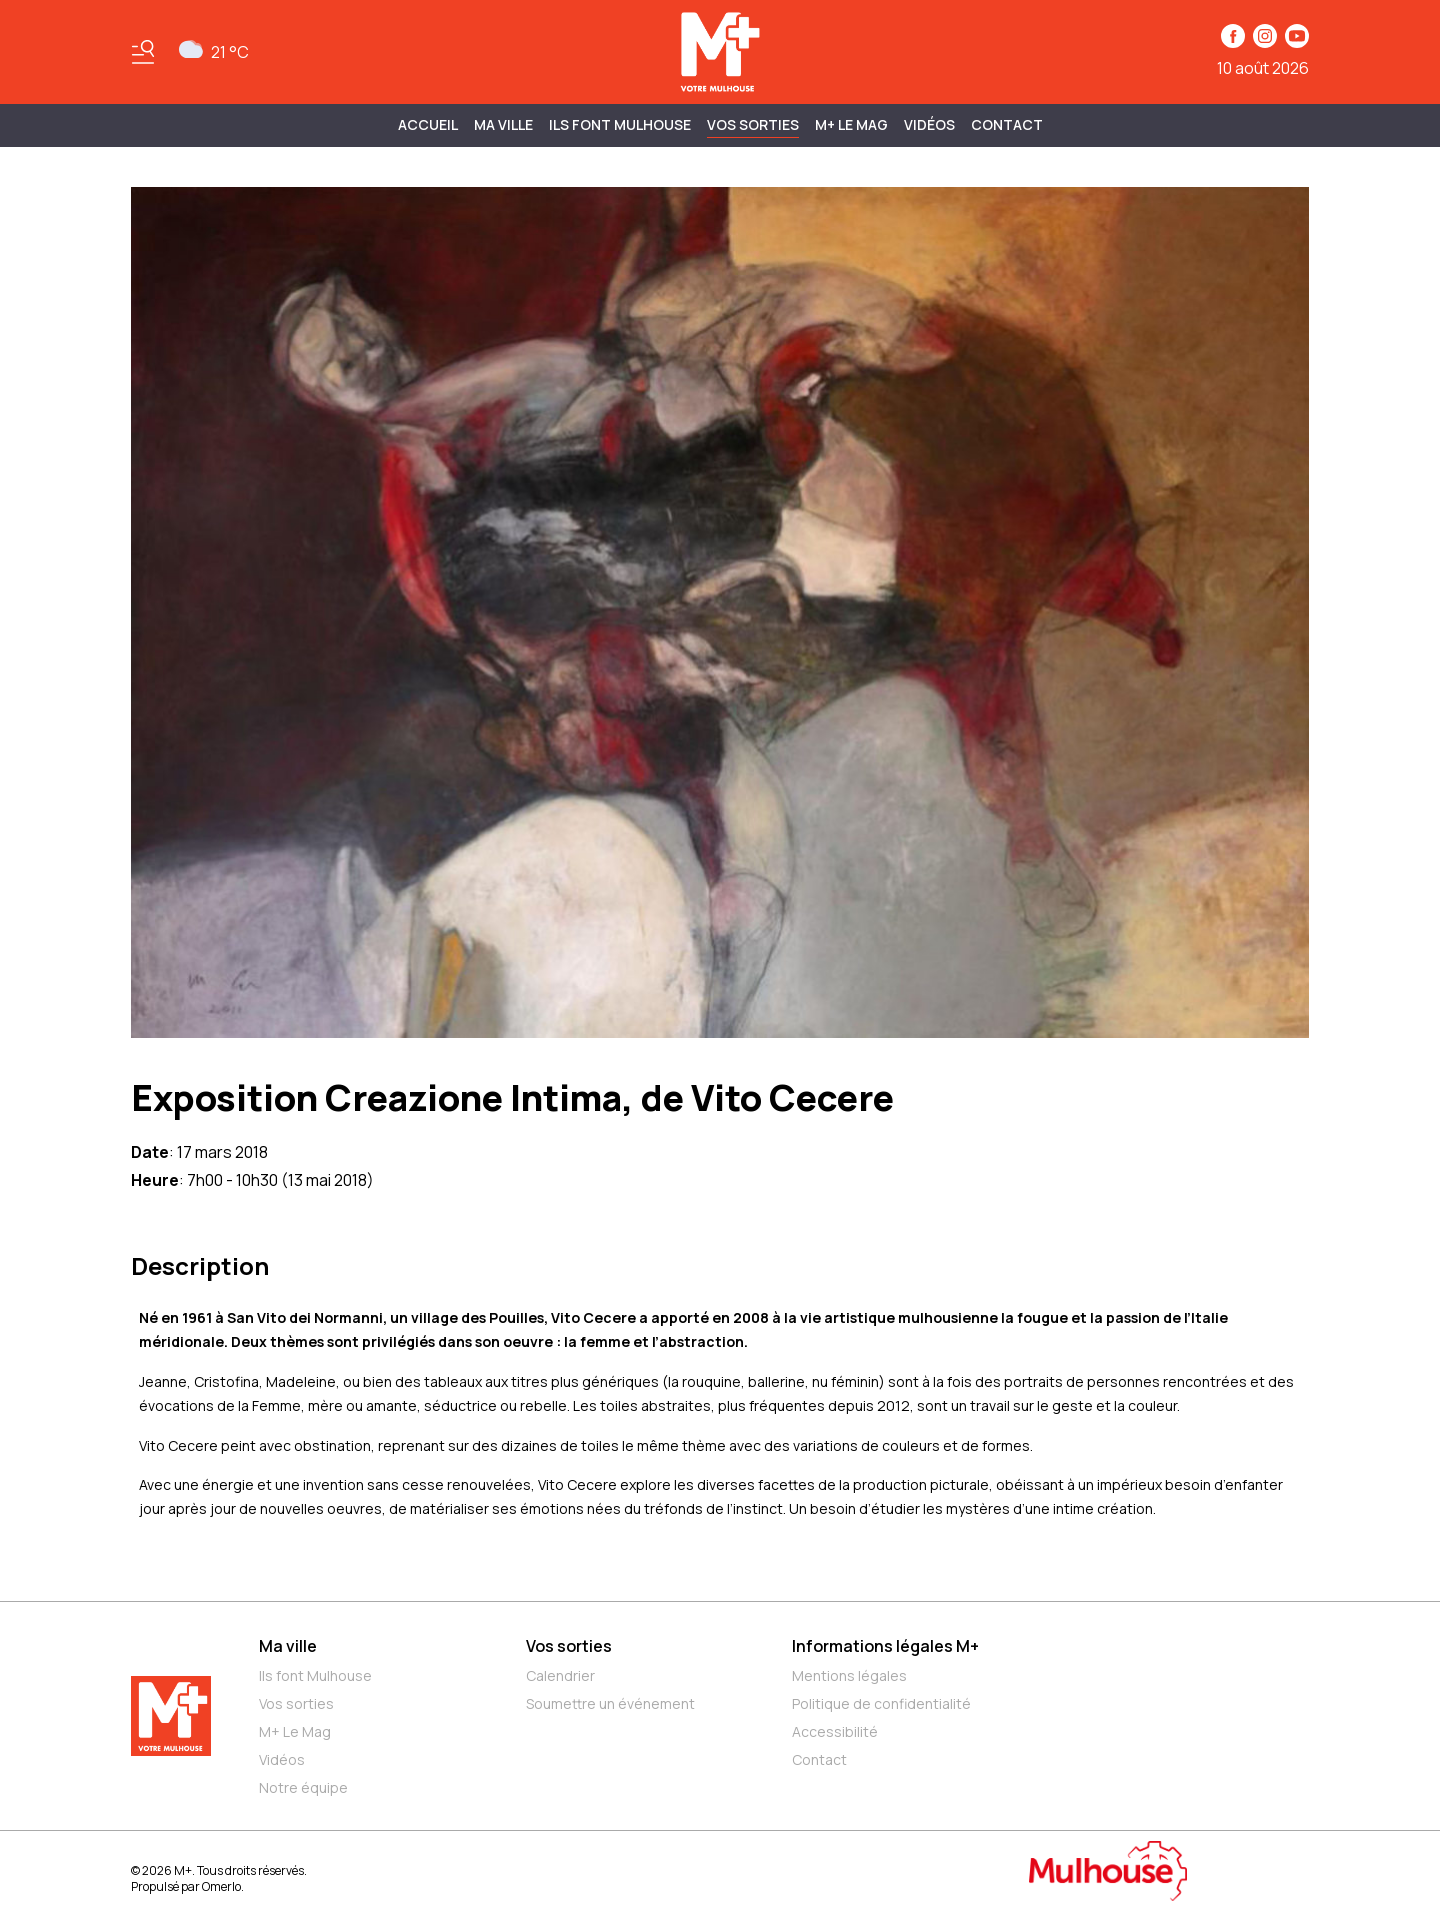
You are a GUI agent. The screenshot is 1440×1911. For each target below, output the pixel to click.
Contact (1007, 124)
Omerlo (221, 1886)
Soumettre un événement (610, 1703)
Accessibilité (835, 1731)
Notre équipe (303, 1787)
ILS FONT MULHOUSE (620, 124)
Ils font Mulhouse (315, 1675)
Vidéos (929, 124)
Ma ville (288, 1646)
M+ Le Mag (851, 124)
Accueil (428, 124)
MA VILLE (503, 124)
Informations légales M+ (885, 1646)
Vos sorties (753, 124)
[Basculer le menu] (143, 52)
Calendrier (560, 1675)
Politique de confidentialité (881, 1703)
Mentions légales (849, 1675)
